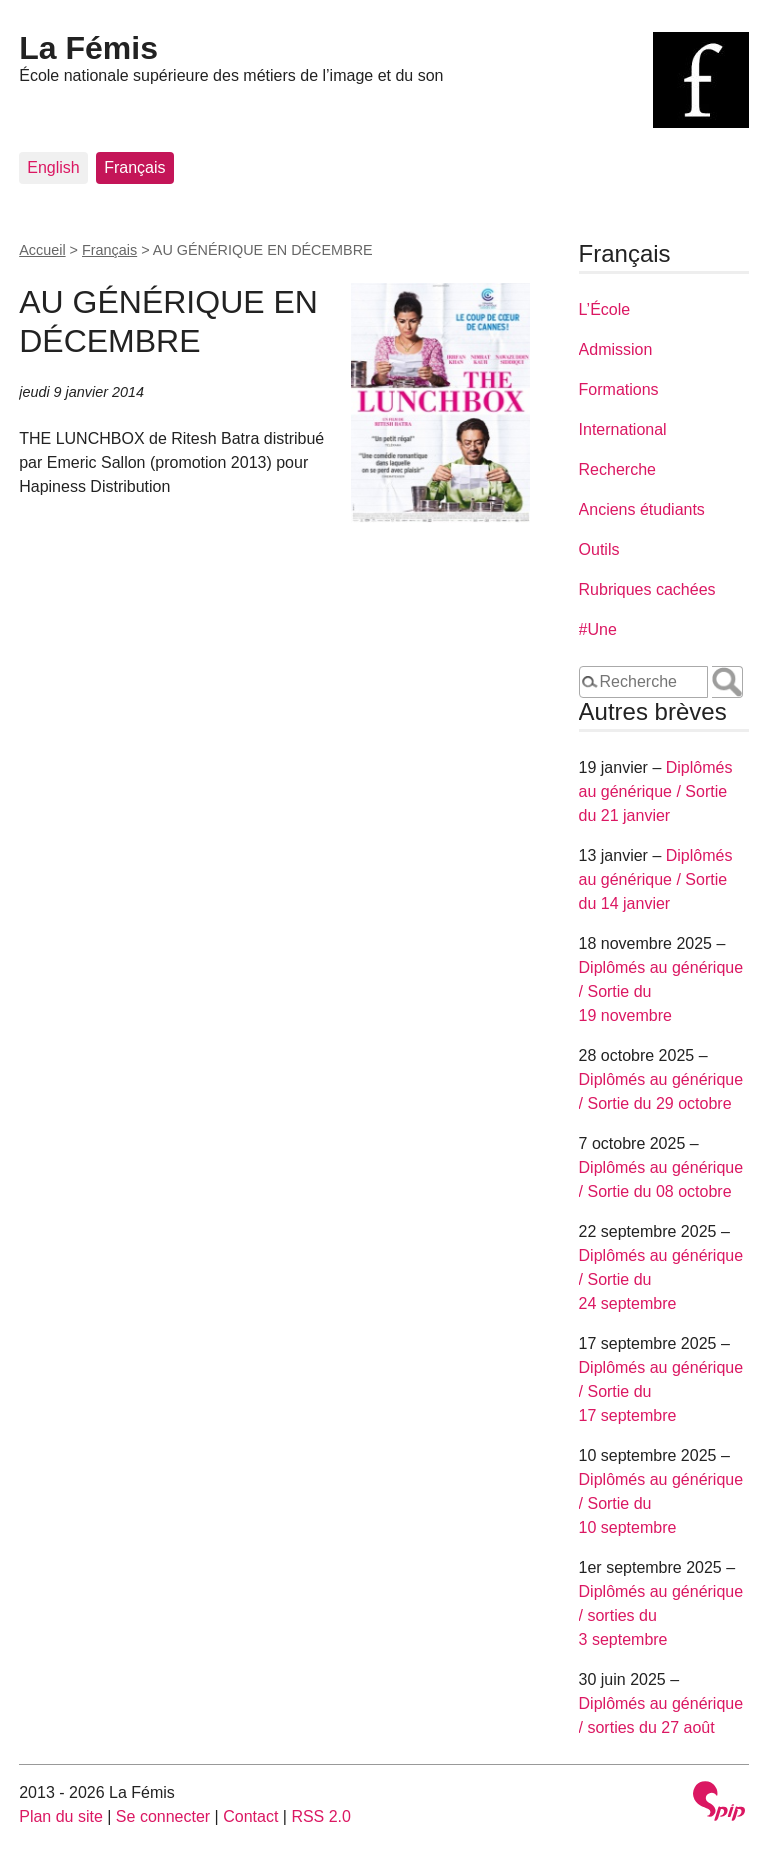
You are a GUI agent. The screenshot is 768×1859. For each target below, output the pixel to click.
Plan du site (61, 1816)
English (53, 167)
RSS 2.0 (321, 1816)
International (623, 429)
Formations (619, 389)
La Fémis (88, 48)
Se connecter (163, 1816)
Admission (616, 349)
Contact (250, 1816)
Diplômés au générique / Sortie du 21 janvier (656, 791)
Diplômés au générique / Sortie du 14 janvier (656, 879)
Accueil (42, 250)
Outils (599, 549)
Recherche (617, 469)
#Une (598, 629)
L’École (605, 309)
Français (134, 167)
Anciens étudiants (642, 509)
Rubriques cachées (647, 589)
